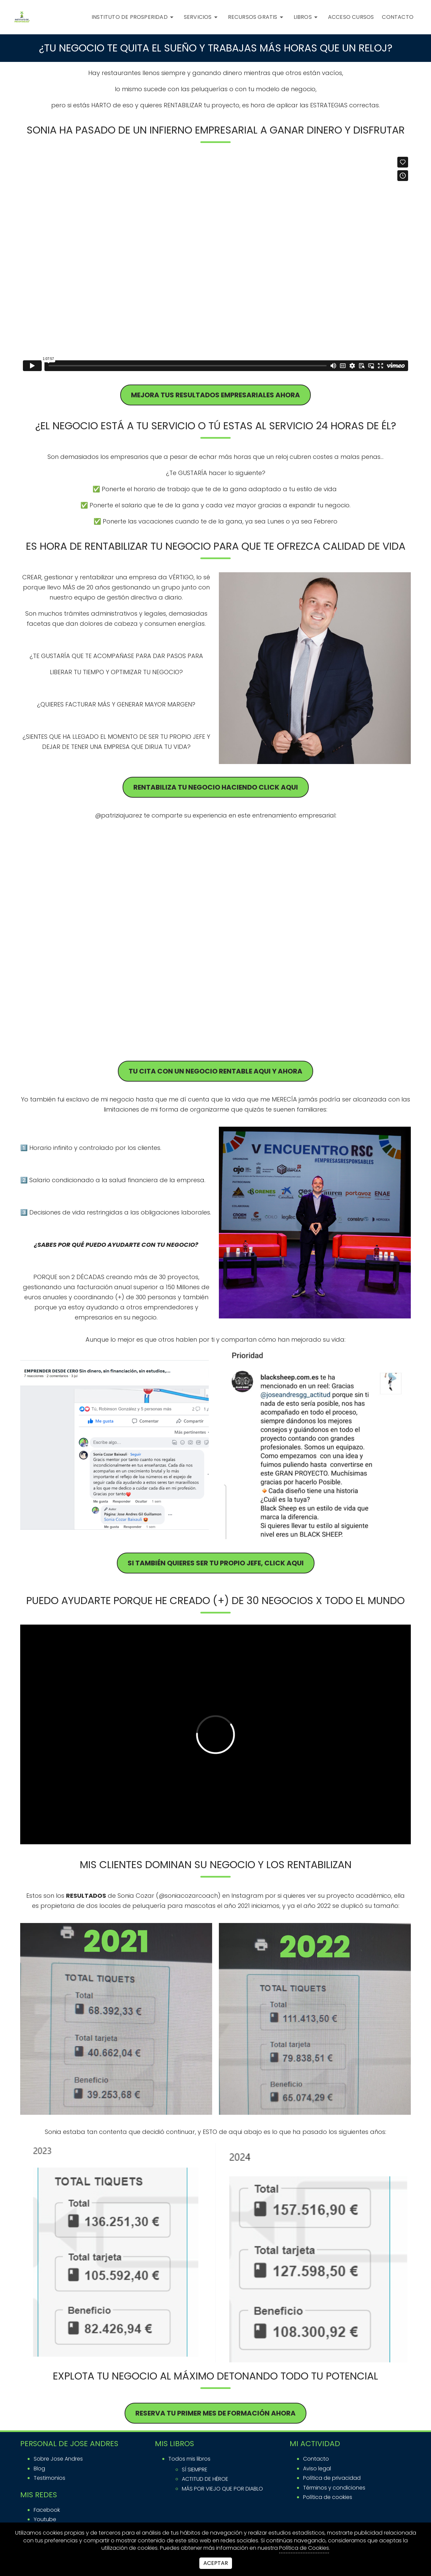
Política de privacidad (332, 2478)
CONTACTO (397, 17)
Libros (307, 17)
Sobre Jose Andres (58, 2459)
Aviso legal (317, 2468)
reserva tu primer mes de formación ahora (215, 2413)
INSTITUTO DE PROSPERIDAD (134, 17)
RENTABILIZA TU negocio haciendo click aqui (215, 787)
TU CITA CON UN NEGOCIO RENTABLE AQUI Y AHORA (215, 1071)
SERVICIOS (202, 17)
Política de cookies (327, 2497)
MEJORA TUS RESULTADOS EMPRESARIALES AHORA (215, 395)
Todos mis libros (189, 2459)
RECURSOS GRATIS (257, 17)
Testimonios (49, 2478)
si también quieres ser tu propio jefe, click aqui (216, 1563)
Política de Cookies (304, 2548)
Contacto (316, 2459)
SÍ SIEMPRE (194, 2469)
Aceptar (215, 2563)
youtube (45, 2519)
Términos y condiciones (334, 2488)
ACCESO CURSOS (351, 17)
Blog (39, 2468)
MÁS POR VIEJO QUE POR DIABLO (222, 2489)
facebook (47, 2510)
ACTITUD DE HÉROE (205, 2479)
